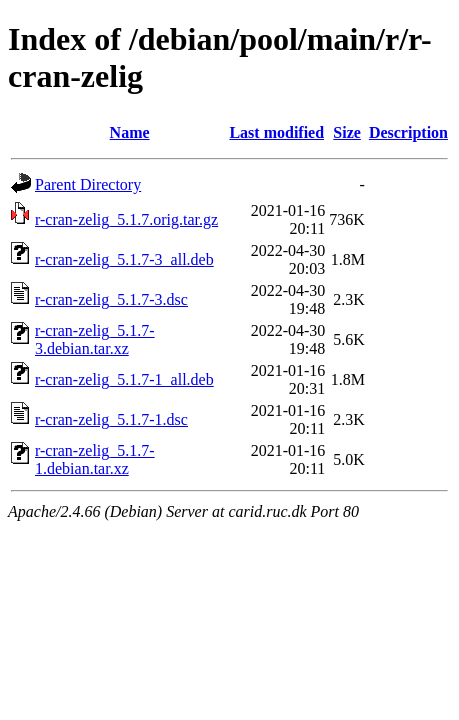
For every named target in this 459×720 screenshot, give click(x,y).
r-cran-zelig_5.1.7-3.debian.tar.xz (95, 339)
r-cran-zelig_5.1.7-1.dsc (111, 419)
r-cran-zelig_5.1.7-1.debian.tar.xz (95, 459)
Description (408, 132)
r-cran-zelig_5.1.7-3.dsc (111, 299)
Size (347, 132)
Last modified (276, 132)
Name (130, 132)
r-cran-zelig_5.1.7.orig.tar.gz (126, 219)
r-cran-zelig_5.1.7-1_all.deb (124, 379)
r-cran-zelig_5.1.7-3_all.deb (124, 259)
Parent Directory (88, 184)
